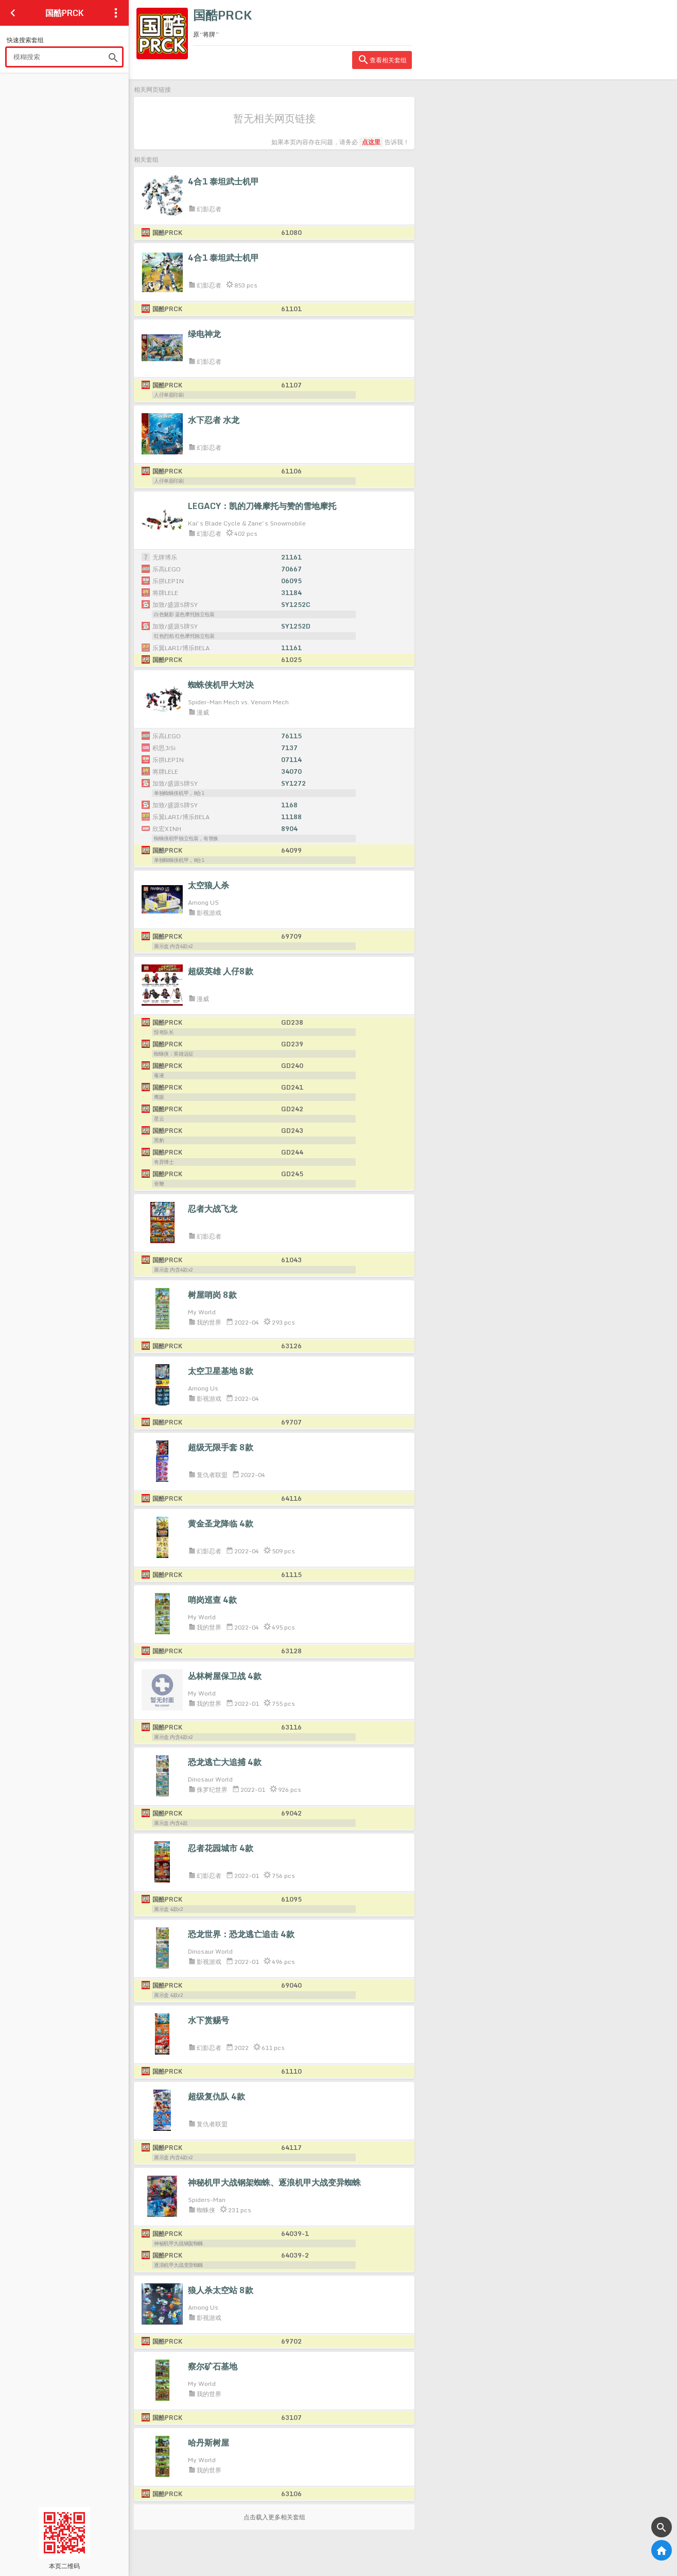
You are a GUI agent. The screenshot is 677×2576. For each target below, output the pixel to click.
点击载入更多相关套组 (274, 2517)
